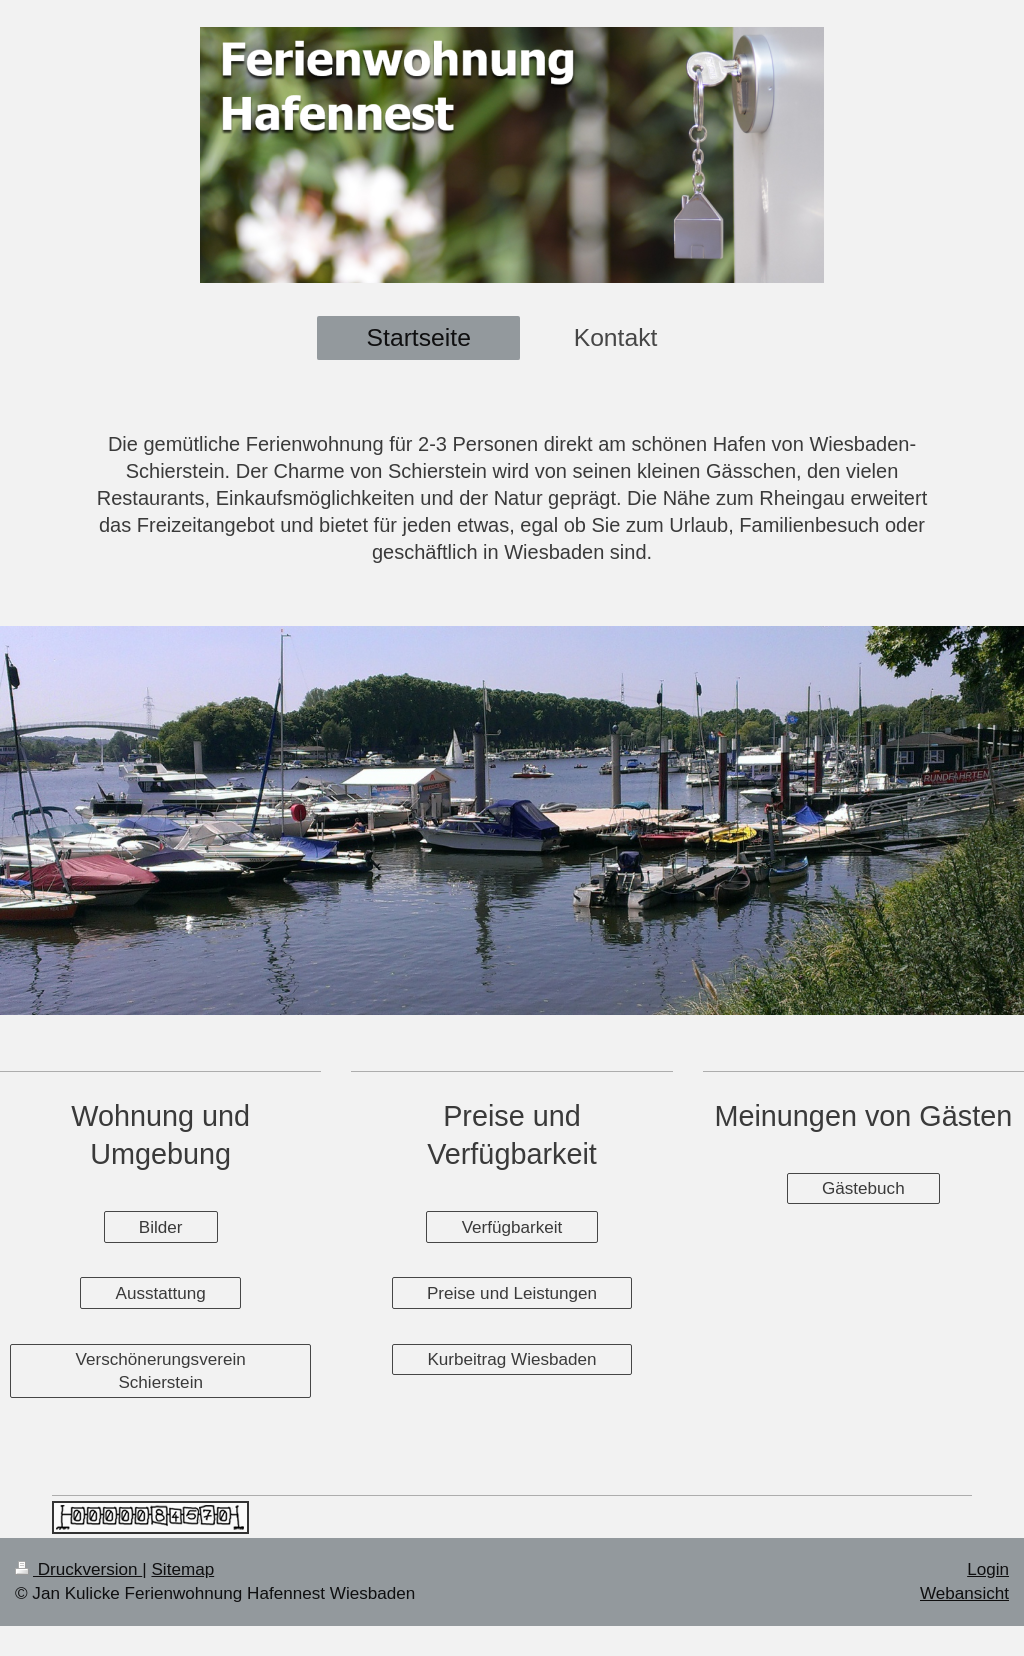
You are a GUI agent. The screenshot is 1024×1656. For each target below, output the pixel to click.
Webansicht (964, 1593)
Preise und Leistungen (512, 1293)
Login (988, 1569)
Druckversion (78, 1569)
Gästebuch (863, 1188)
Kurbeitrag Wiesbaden (511, 1359)
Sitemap (182, 1569)
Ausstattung (161, 1293)
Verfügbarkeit (512, 1227)
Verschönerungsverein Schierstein (161, 1371)
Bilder (161, 1227)
